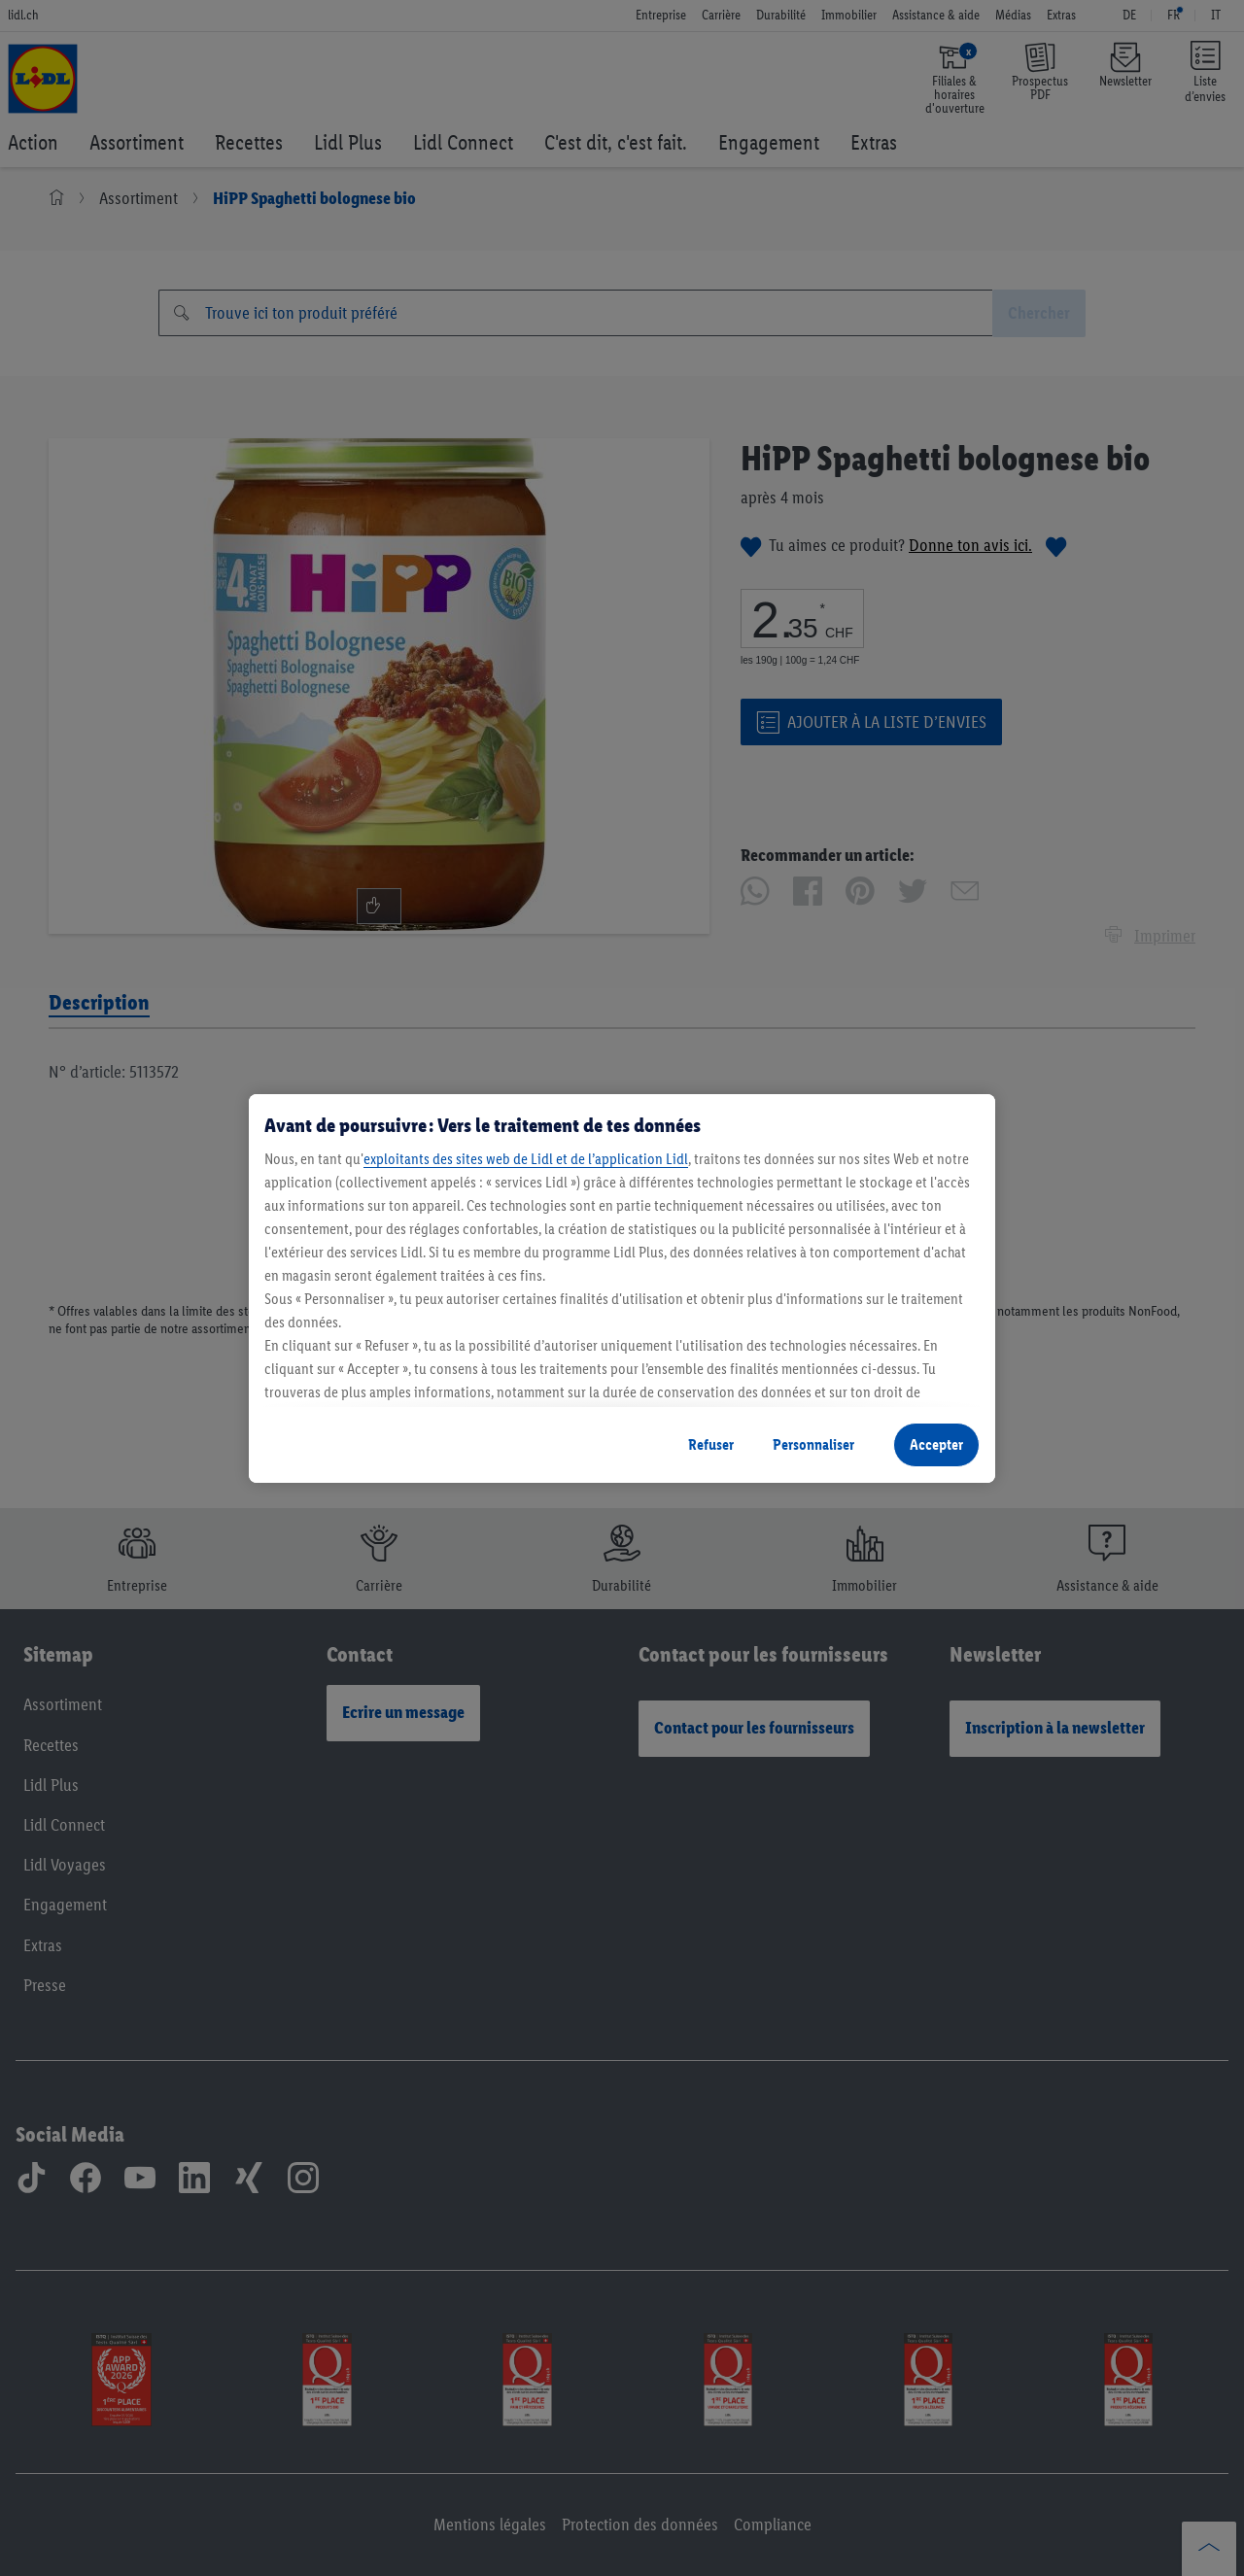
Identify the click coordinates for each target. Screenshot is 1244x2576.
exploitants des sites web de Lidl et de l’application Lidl (525, 1159)
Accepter (936, 1444)
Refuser (711, 1444)
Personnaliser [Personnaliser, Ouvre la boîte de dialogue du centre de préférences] (813, 1444)
